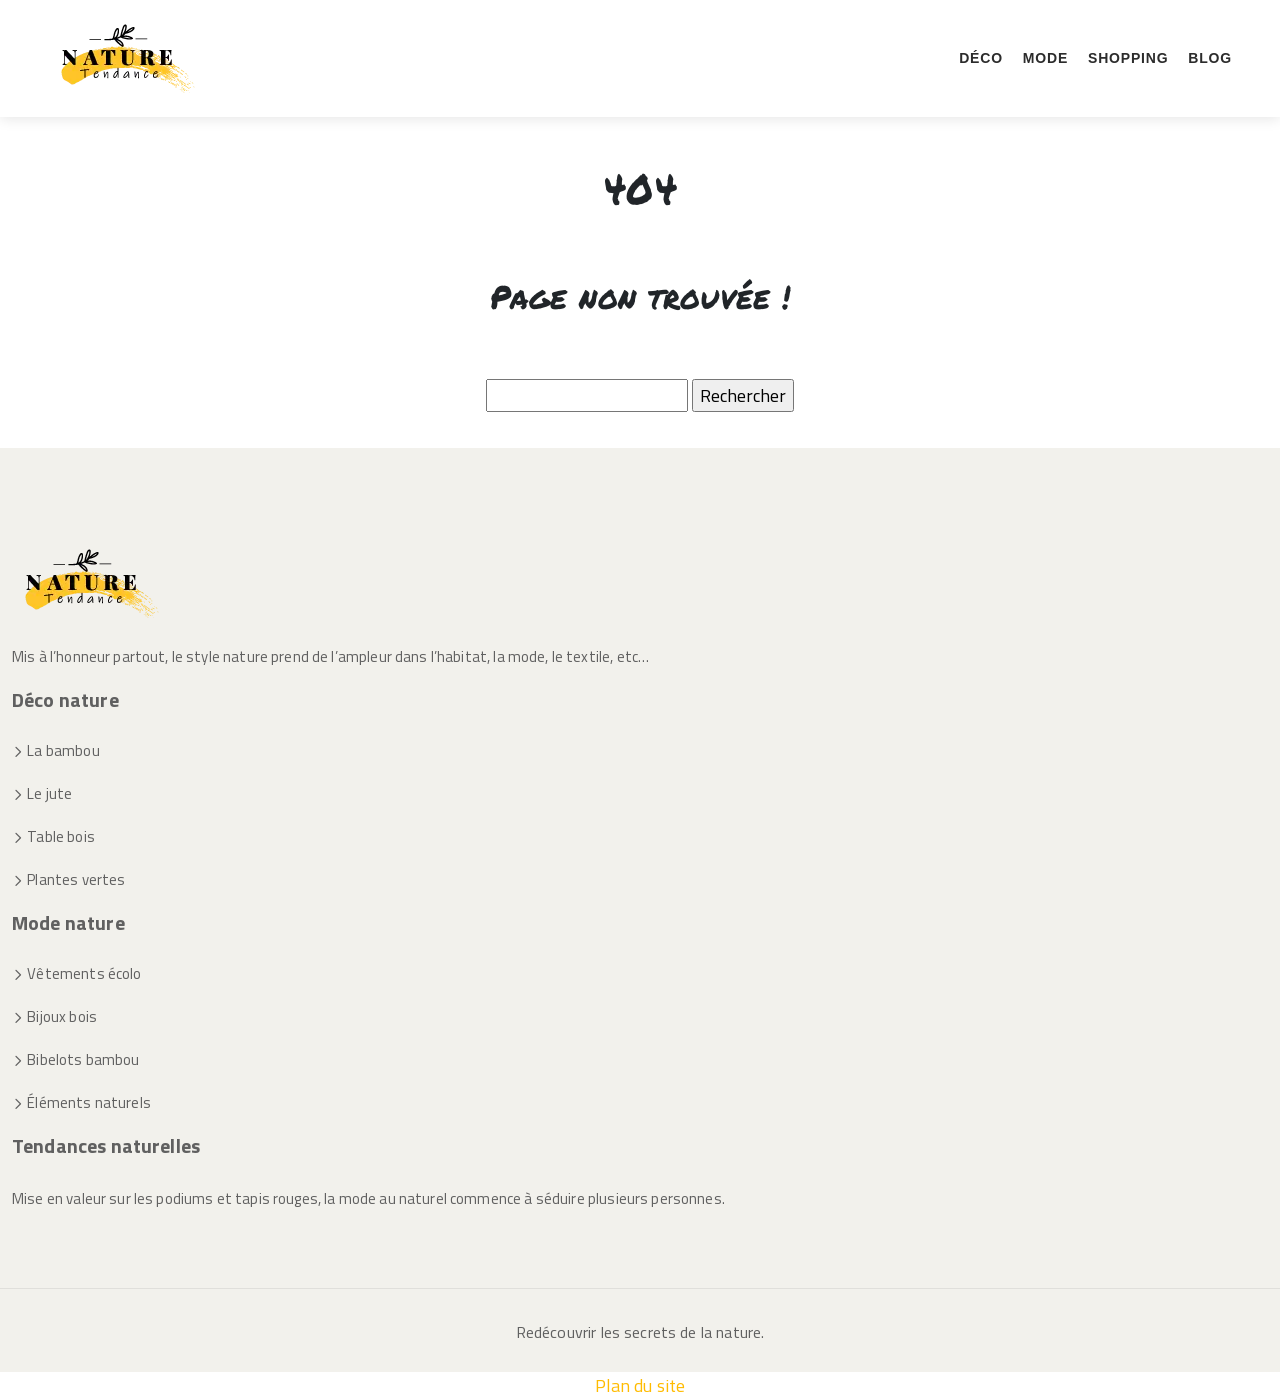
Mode (1045, 58)
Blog (1210, 58)
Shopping (1128, 58)
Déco (981, 58)
